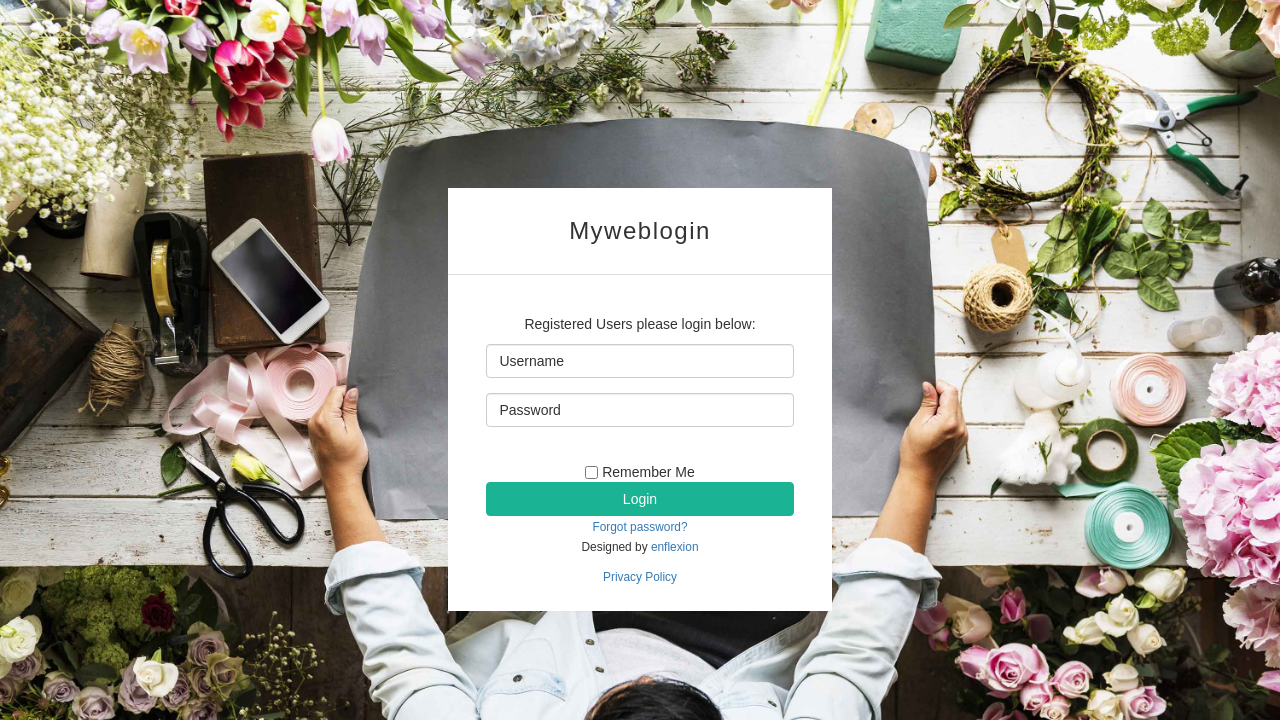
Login (640, 499)
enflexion (675, 547)
